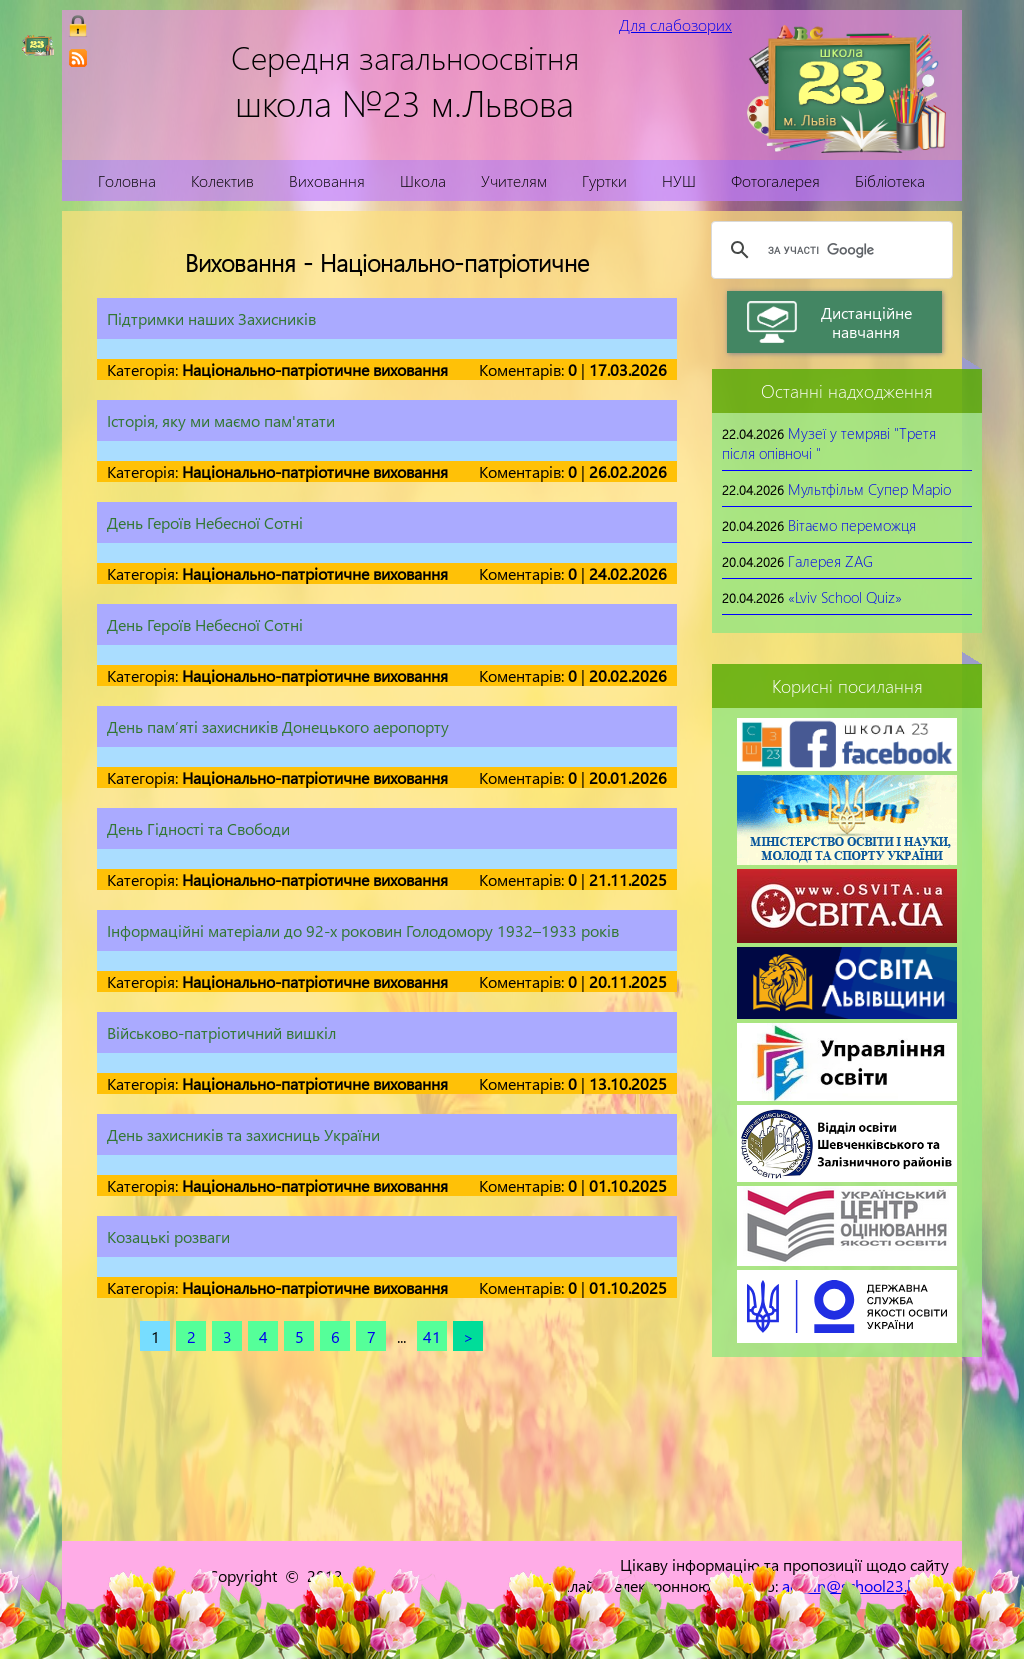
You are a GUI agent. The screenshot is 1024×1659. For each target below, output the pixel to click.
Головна (127, 180)
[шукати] (829, 250)
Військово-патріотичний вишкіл (221, 1032)
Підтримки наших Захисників (211, 318)
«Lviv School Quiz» (845, 597)
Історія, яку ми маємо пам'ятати (221, 420)
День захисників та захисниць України (243, 1134)
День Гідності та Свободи (198, 828)
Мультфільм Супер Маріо (869, 489)
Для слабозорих (675, 24)
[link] (78, 58)
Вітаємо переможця (852, 525)
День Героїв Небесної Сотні (205, 522)
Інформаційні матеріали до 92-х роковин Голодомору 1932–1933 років (363, 930)
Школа (423, 180)
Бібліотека (890, 180)
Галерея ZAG (830, 561)
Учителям (514, 180)
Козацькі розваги (168, 1236)
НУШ (679, 180)
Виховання (327, 180)
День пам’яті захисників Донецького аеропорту (278, 726)
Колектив (222, 180)
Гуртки (604, 180)
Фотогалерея (775, 180)
